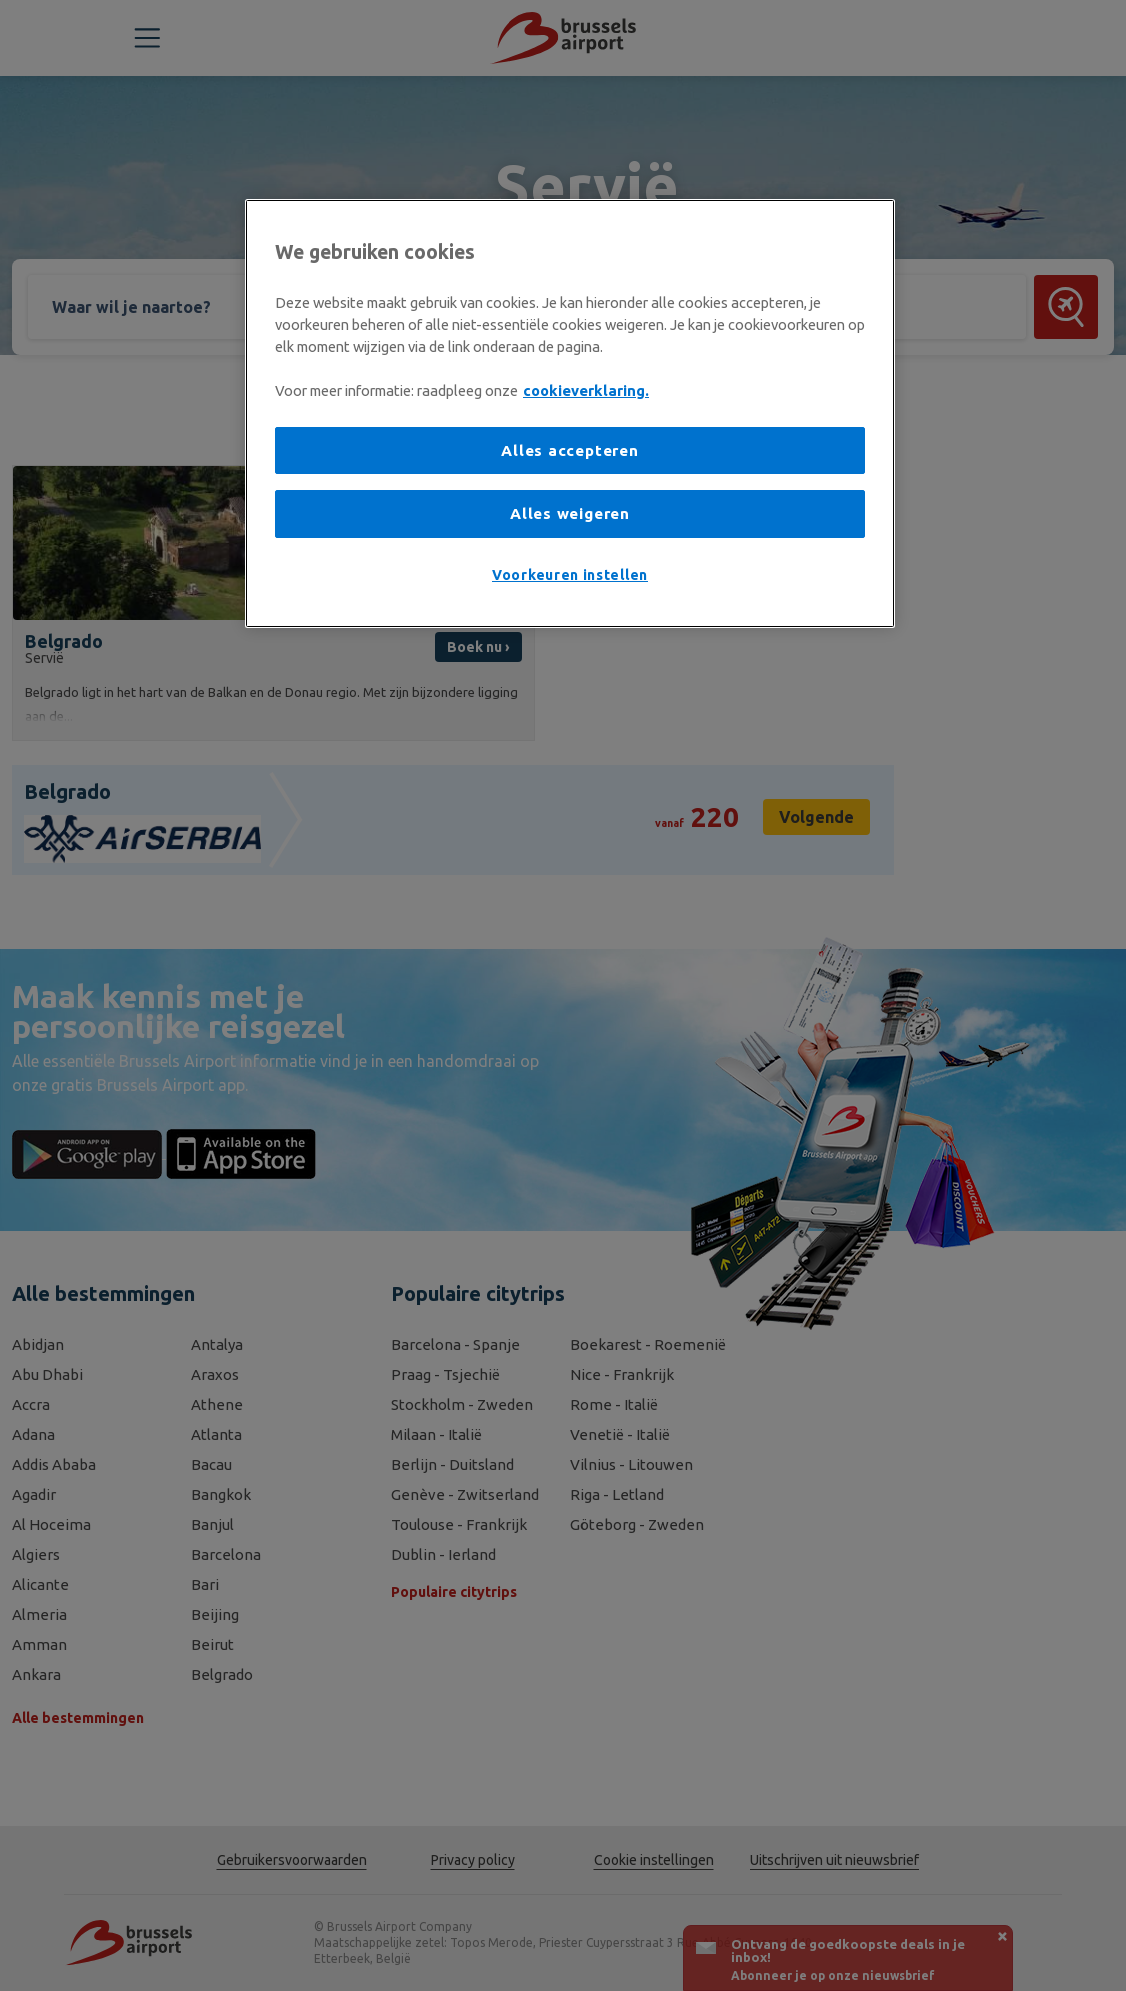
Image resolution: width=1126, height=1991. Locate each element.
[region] (570, 413)
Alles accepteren (569, 450)
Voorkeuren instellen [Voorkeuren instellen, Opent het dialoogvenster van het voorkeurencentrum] (570, 575)
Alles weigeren (570, 513)
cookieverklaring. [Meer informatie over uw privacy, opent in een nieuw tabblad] (586, 390)
